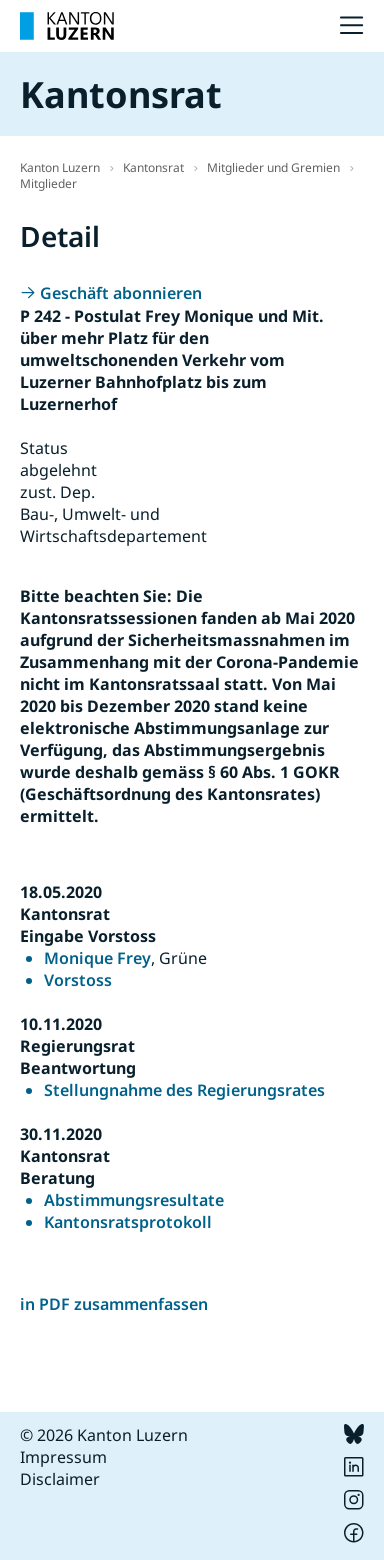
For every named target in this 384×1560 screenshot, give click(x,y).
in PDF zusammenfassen (114, 1304)
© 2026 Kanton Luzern (104, 1435)
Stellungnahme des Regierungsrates (184, 1090)
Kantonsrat (153, 167)
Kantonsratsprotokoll (128, 1222)
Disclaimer (60, 1479)
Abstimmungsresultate (134, 1200)
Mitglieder (48, 183)
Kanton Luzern (60, 167)
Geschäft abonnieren (121, 293)
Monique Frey (97, 958)
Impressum (63, 1457)
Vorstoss (78, 980)
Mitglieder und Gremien (273, 167)
